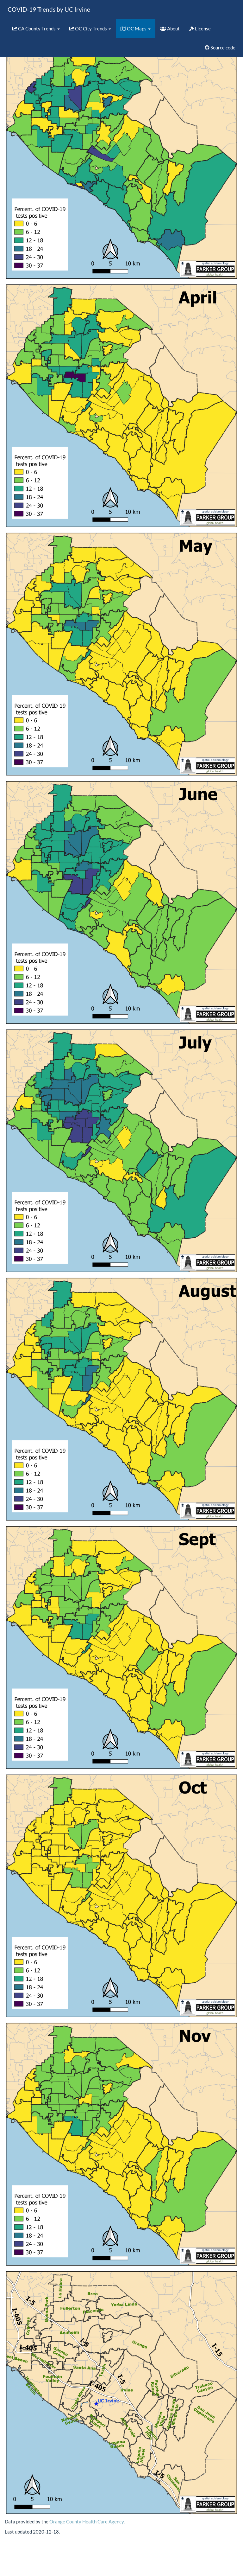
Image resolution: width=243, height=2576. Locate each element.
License (200, 28)
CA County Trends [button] (36, 28)
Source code (220, 47)
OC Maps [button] (136, 28)
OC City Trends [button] (90, 28)
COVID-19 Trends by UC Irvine (49, 9)
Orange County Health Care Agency (86, 2521)
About (170, 28)
